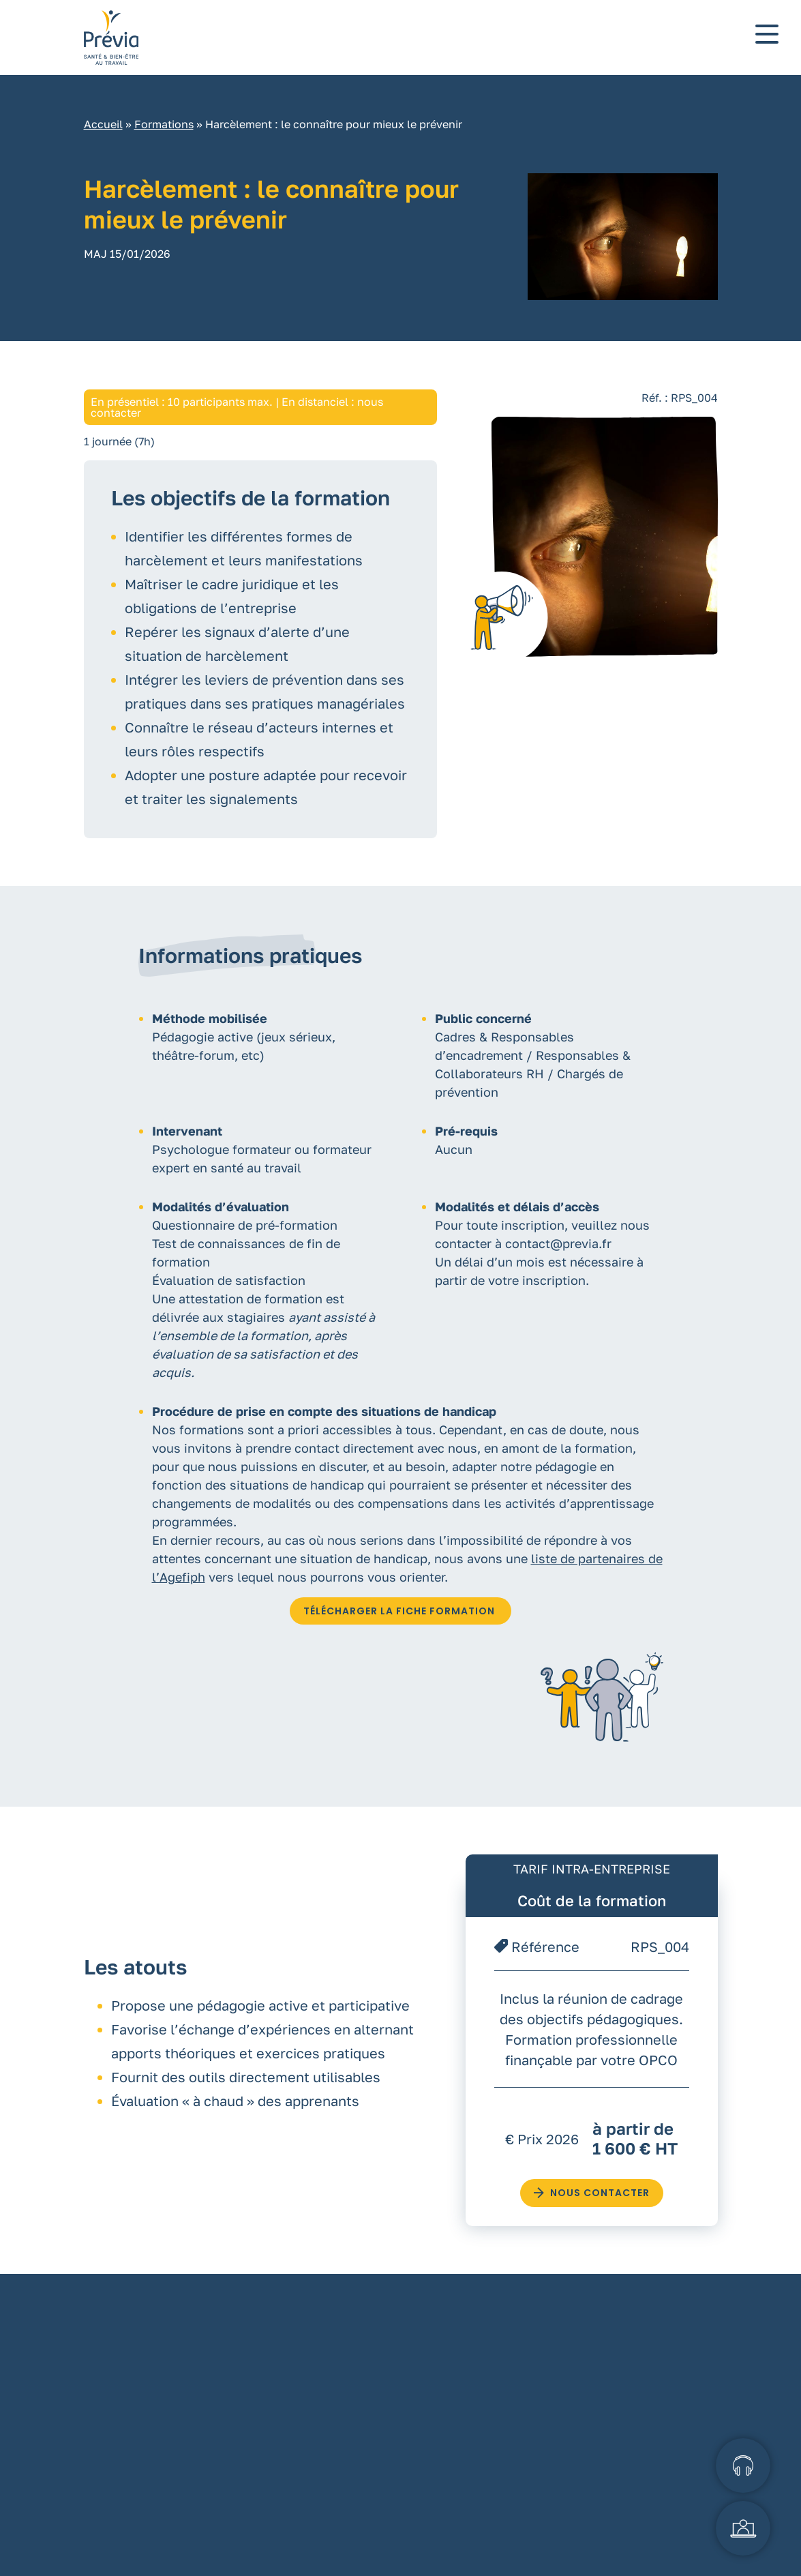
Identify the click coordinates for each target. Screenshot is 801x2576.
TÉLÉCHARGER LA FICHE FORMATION (400, 1624)
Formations (164, 138)
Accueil (103, 138)
